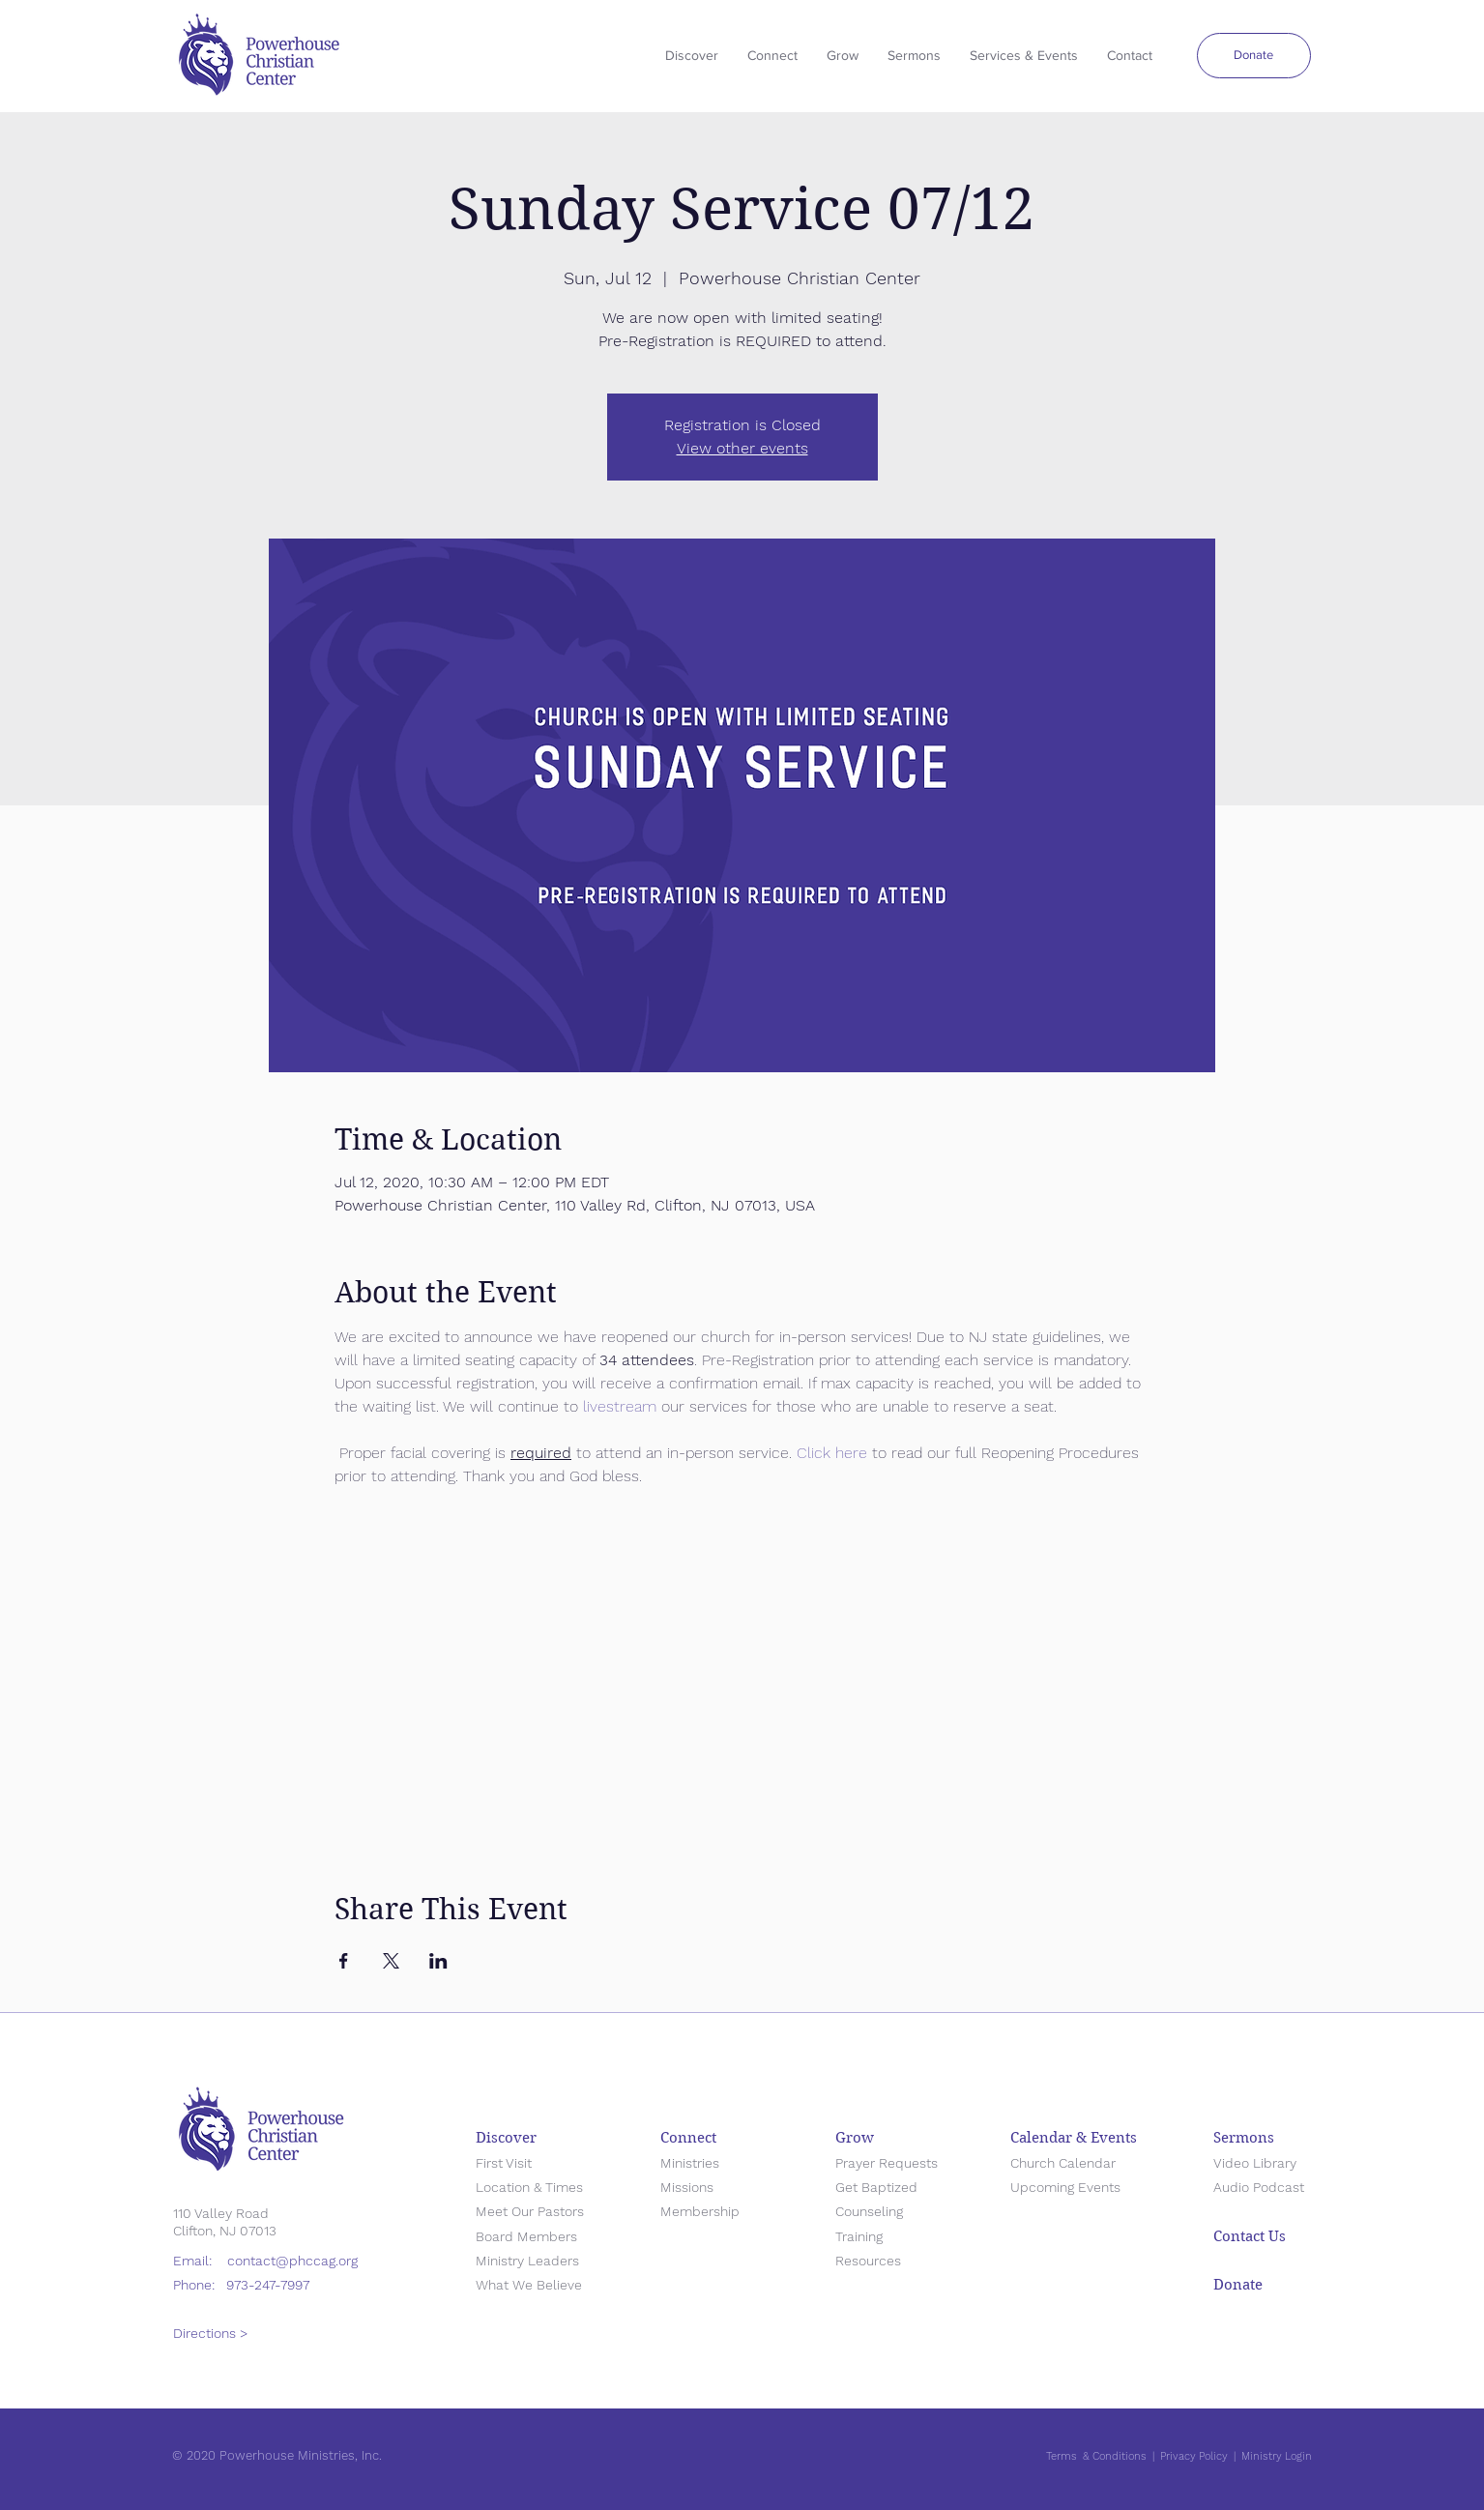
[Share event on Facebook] (344, 1961)
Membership (700, 2211)
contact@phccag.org (292, 2260)
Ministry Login (1276, 2456)
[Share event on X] (391, 1961)
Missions (686, 2187)
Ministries (689, 2163)
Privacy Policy (1194, 2456)
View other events (742, 448)
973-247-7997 (267, 2284)
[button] (914, 55)
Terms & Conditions (1096, 2456)
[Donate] (1254, 55)
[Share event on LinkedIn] (438, 1961)
